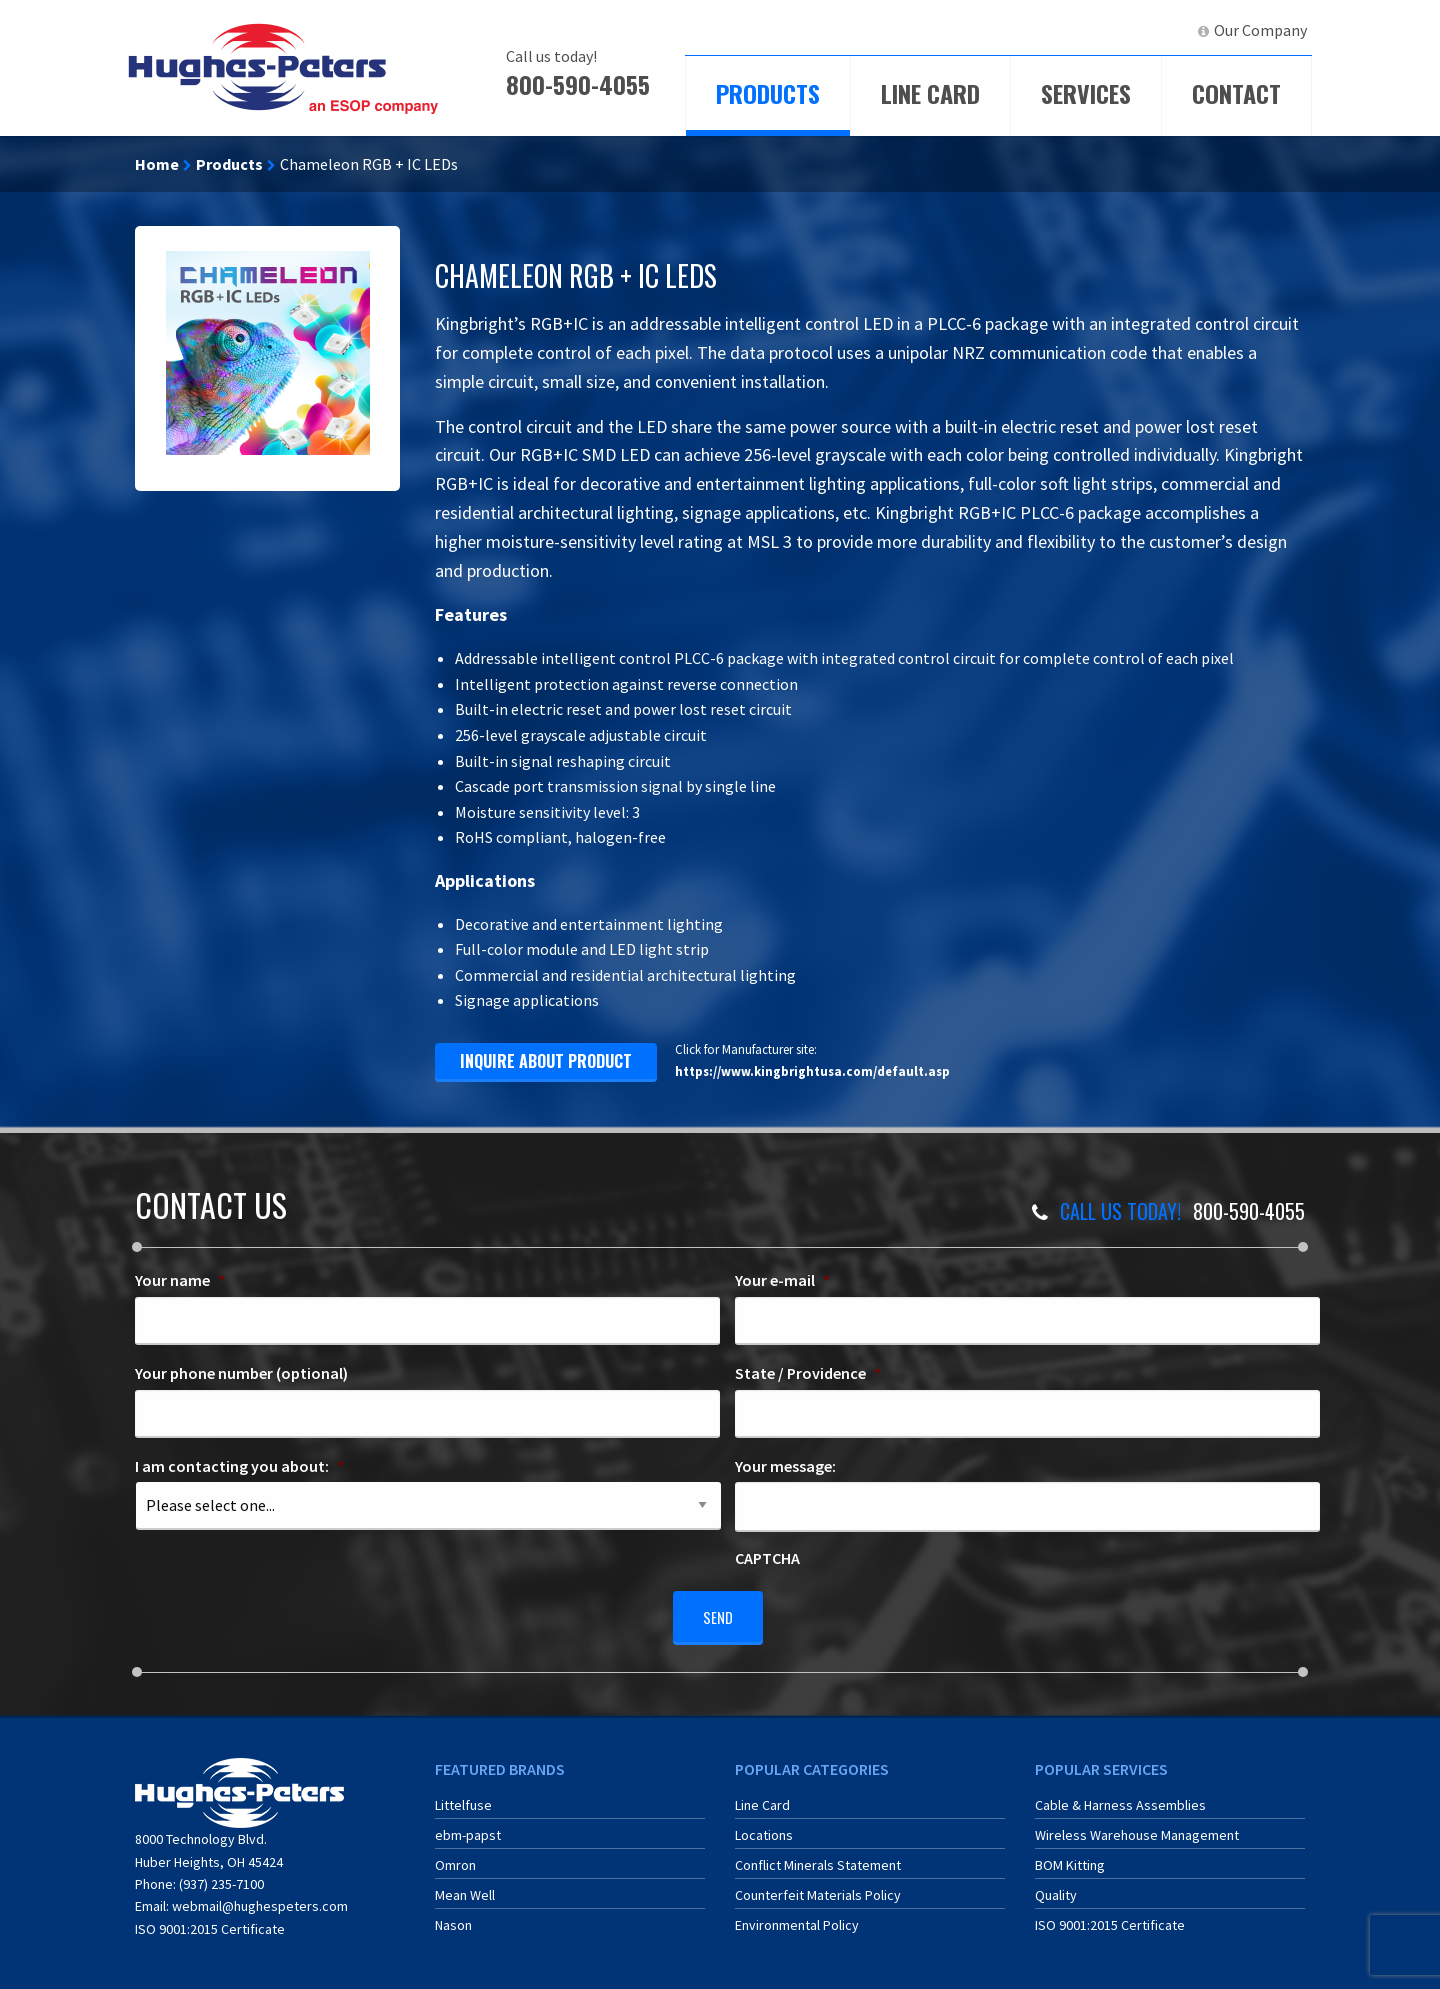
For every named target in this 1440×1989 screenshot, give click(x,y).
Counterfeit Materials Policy (818, 1887)
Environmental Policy (797, 1917)
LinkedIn (1145, 30)
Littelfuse (463, 1797)
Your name (180, 1280)
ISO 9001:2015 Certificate (210, 1921)
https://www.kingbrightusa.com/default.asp (812, 1071)
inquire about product (546, 1061)
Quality (1056, 1887)
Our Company (1260, 30)
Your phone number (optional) (241, 1373)
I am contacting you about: (239, 1466)
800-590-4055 (578, 84)
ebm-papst (468, 1827)
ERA (1075, 30)
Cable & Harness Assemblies (1120, 1797)
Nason (453, 1917)
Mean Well (465, 1887)
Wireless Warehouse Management (1137, 1827)
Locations (764, 1827)
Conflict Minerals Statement (818, 1857)
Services (1086, 93)
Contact (1236, 93)
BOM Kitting (1070, 1857)
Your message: (785, 1466)
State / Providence (808, 1373)
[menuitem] (996, 30)
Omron (455, 1857)
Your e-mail (782, 1280)
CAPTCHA (767, 1558)
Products (768, 93)
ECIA (1005, 30)
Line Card (930, 93)
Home (157, 164)
